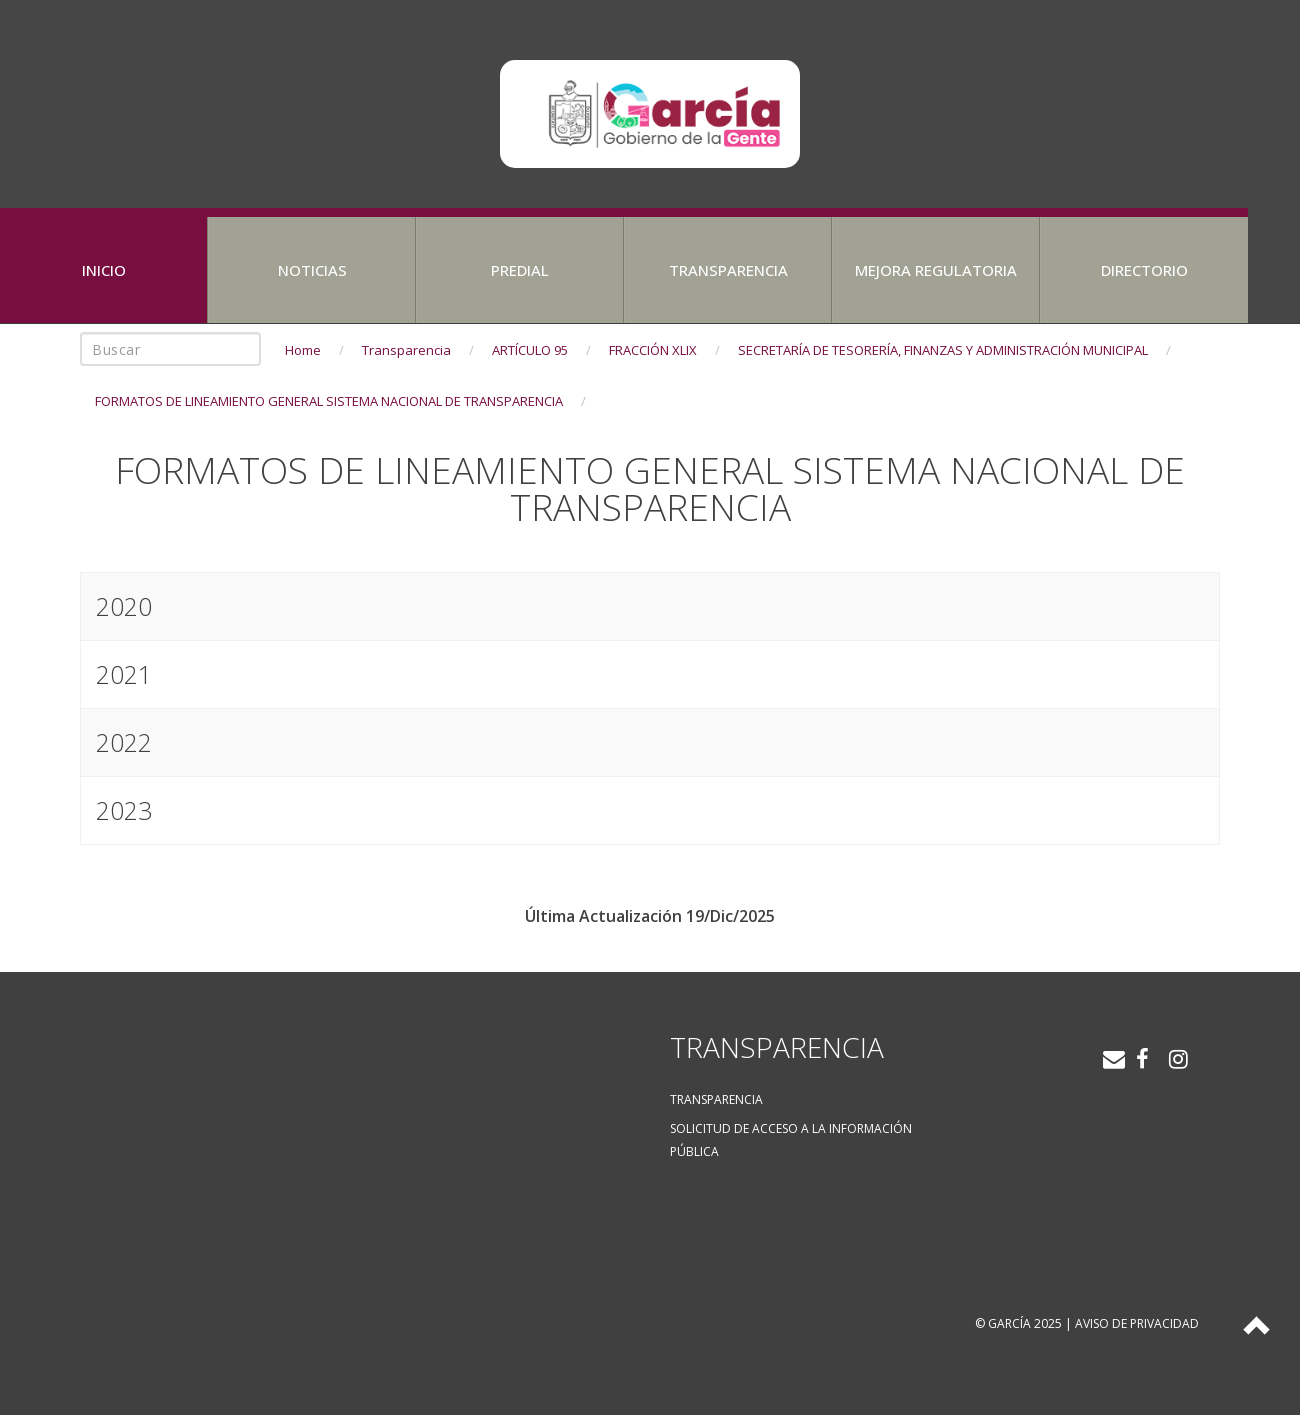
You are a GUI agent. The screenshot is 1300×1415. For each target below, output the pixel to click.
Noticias (312, 270)
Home (303, 350)
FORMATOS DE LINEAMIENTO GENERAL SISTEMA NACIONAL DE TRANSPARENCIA (329, 401)
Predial (520, 270)
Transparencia (728, 270)
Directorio (1144, 270)
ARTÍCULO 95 (530, 350)
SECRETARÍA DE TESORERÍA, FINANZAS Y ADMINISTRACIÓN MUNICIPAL (943, 350)
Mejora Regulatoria (936, 270)
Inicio (104, 270)
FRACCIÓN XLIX (653, 350)
